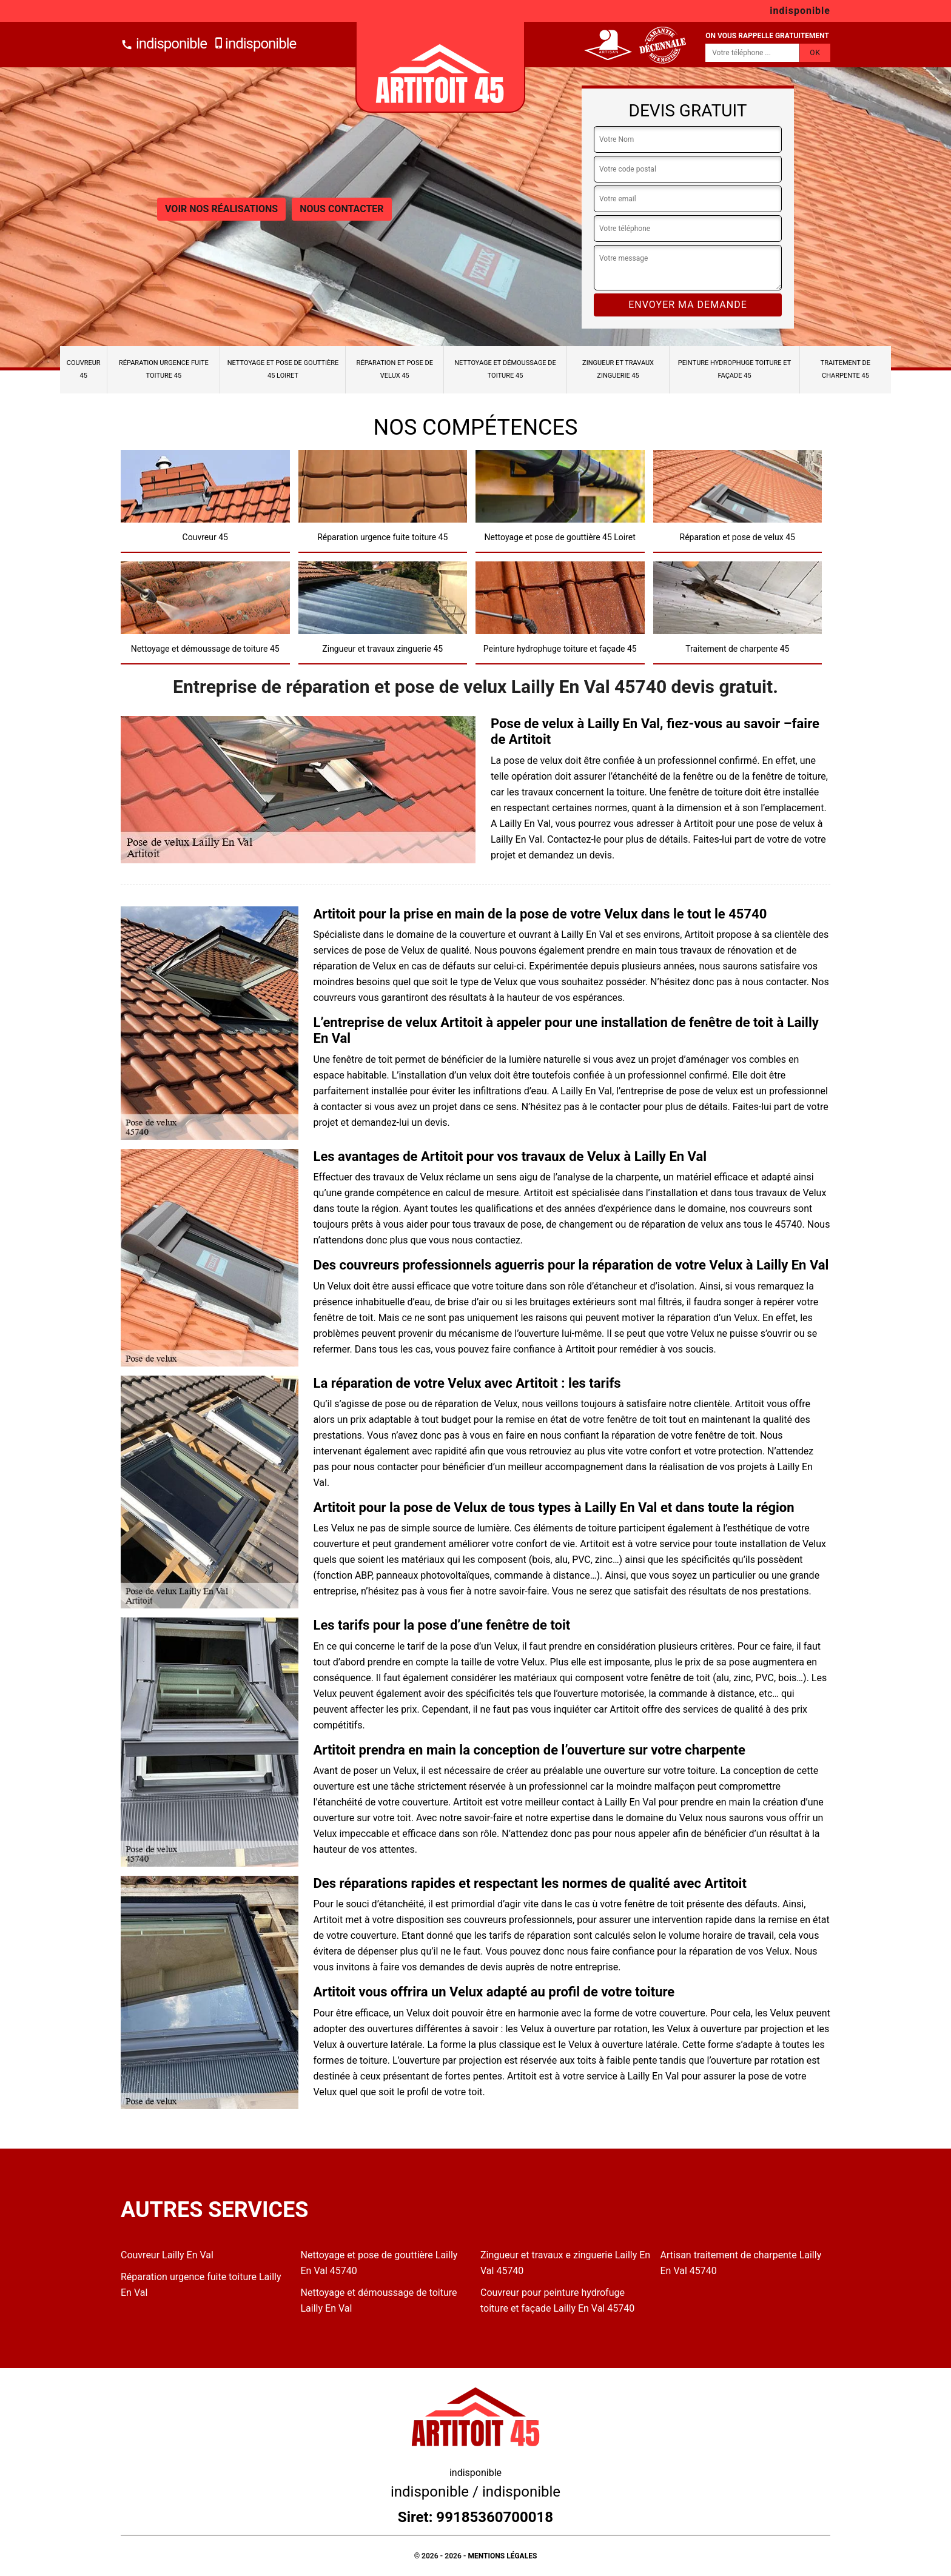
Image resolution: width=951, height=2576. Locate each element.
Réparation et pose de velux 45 (395, 369)
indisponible (164, 43)
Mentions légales (502, 2556)
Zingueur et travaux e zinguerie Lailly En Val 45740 (565, 2263)
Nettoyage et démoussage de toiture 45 (505, 369)
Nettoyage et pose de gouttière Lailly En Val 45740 (379, 2263)
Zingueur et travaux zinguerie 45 (618, 369)
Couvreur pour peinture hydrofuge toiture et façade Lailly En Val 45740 (557, 2300)
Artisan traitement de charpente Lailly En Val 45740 (741, 2263)
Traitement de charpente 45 (845, 369)
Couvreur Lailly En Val (167, 2255)
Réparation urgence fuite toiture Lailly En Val (201, 2284)
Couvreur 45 (84, 369)
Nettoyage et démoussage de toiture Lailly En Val (379, 2300)
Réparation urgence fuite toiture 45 (164, 369)
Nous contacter (341, 209)
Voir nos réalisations (221, 209)
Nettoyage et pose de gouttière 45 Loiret (283, 369)
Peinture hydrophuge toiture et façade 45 (734, 369)
